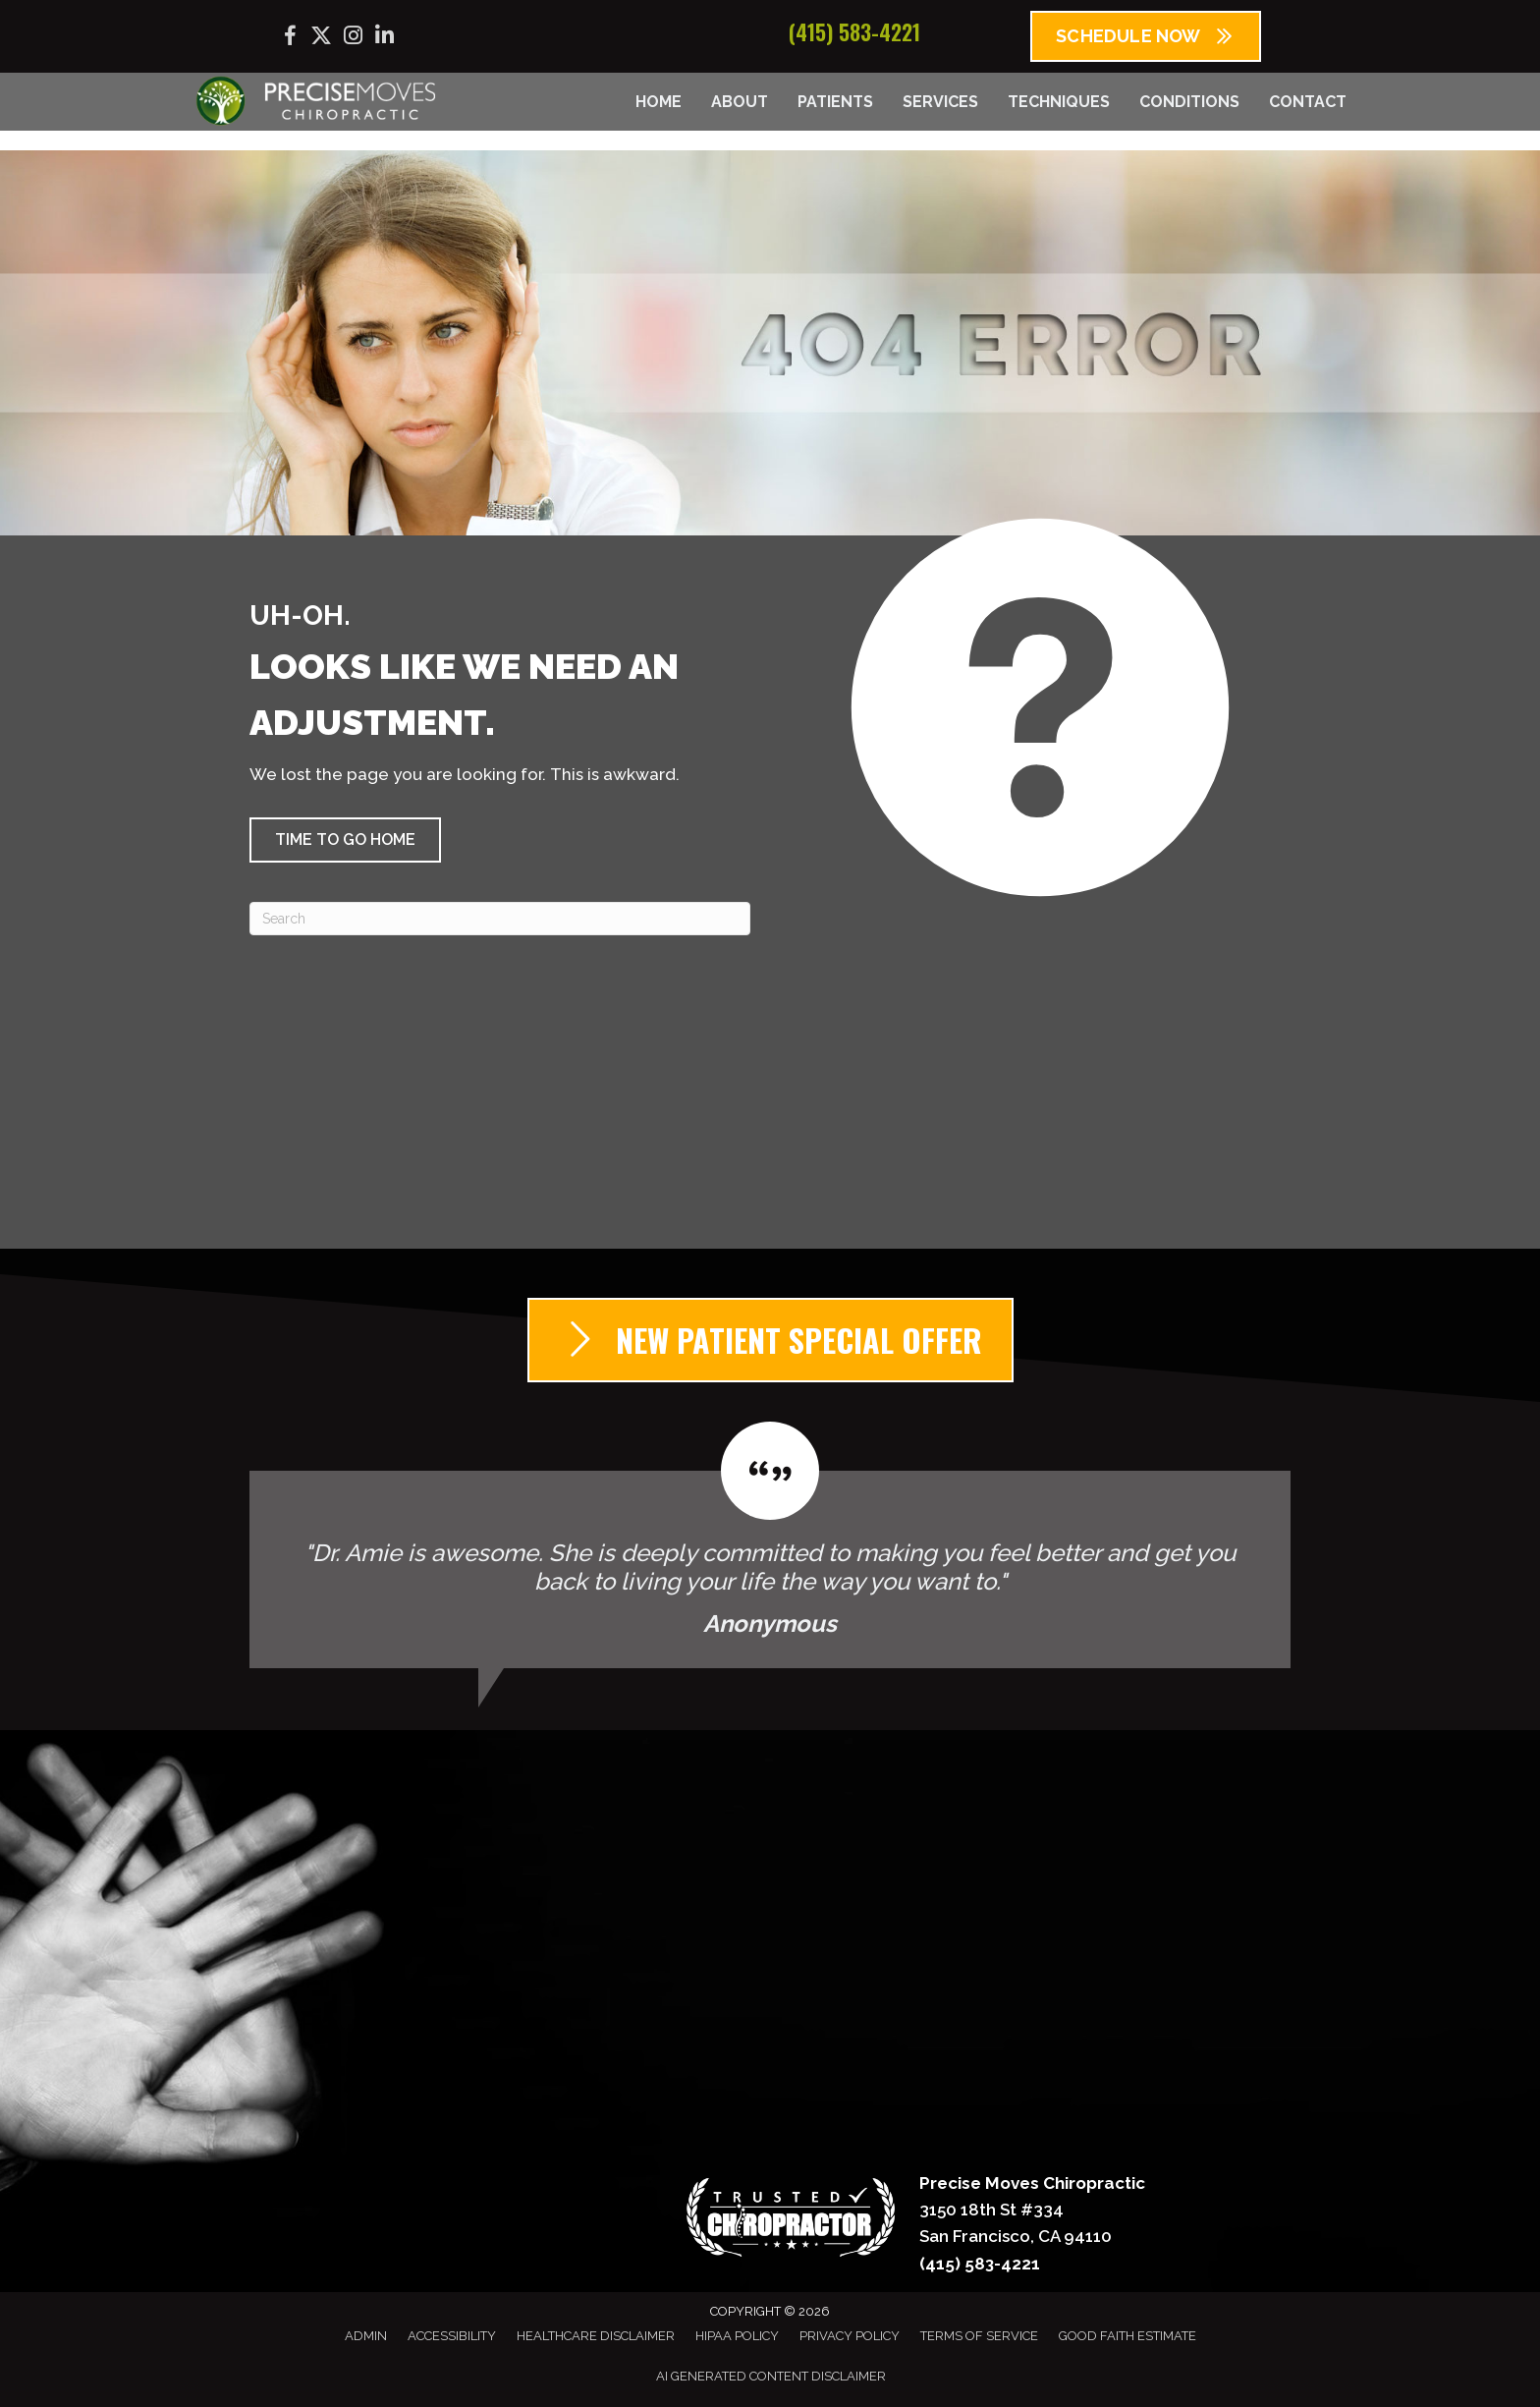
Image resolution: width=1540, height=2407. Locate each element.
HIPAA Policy (737, 2335)
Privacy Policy (849, 2335)
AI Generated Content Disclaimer (771, 2376)
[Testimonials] (770, 1545)
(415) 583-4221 (854, 31)
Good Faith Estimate (1127, 2335)
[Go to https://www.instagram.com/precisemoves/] (352, 38)
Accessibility (452, 2335)
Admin (366, 2335)
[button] (345, 840)
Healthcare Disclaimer (596, 2335)
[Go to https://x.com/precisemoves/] (321, 38)
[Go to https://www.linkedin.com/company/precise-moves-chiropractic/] (384, 38)
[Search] (499, 918)
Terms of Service (979, 2335)
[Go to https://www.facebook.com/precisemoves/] (290, 39)
